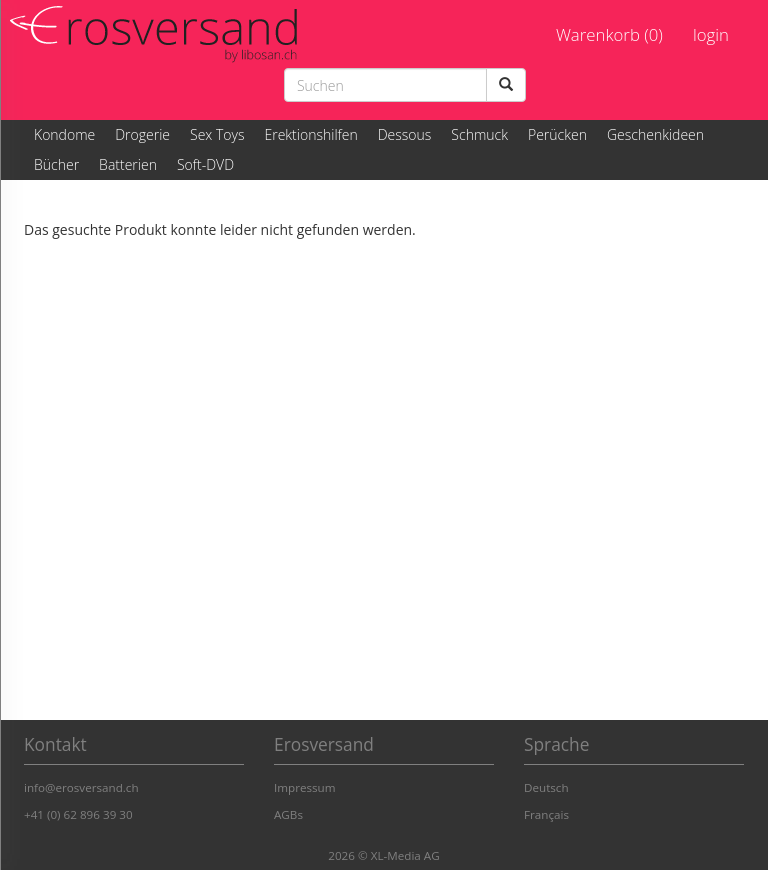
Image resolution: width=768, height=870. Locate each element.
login (711, 34)
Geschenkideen (655, 134)
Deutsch (546, 787)
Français (546, 814)
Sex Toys (217, 134)
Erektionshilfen (310, 134)
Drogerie (142, 134)
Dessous (405, 134)
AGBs (288, 814)
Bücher (56, 164)
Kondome (64, 134)
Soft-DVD (205, 164)
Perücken (557, 134)
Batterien (128, 164)
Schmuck (479, 134)
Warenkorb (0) (609, 34)
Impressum (305, 787)
